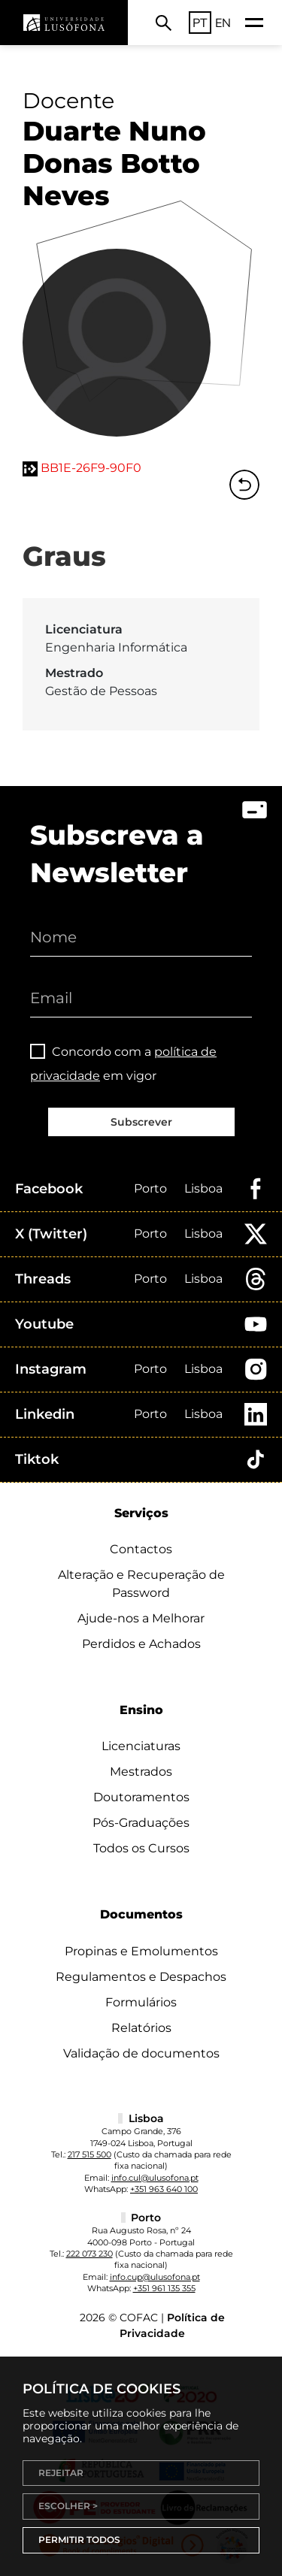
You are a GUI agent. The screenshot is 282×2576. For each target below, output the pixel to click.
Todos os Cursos (141, 1848)
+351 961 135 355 (164, 2288)
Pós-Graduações (141, 1823)
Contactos (141, 1549)
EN (223, 22)
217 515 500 (89, 2154)
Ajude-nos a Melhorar (141, 1618)
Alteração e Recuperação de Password (141, 1584)
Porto (150, 1188)
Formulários (141, 2002)
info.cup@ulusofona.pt (155, 2277)
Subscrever (141, 1122)
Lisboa (203, 1188)
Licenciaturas (141, 1746)
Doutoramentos (141, 1797)
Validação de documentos (141, 2053)
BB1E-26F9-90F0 (91, 468)
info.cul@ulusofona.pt (155, 2177)
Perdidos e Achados (141, 1644)
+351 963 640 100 (164, 2189)
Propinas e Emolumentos (141, 1951)
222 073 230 (89, 2253)
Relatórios (141, 2028)
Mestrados (141, 1771)
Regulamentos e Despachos (141, 1977)
